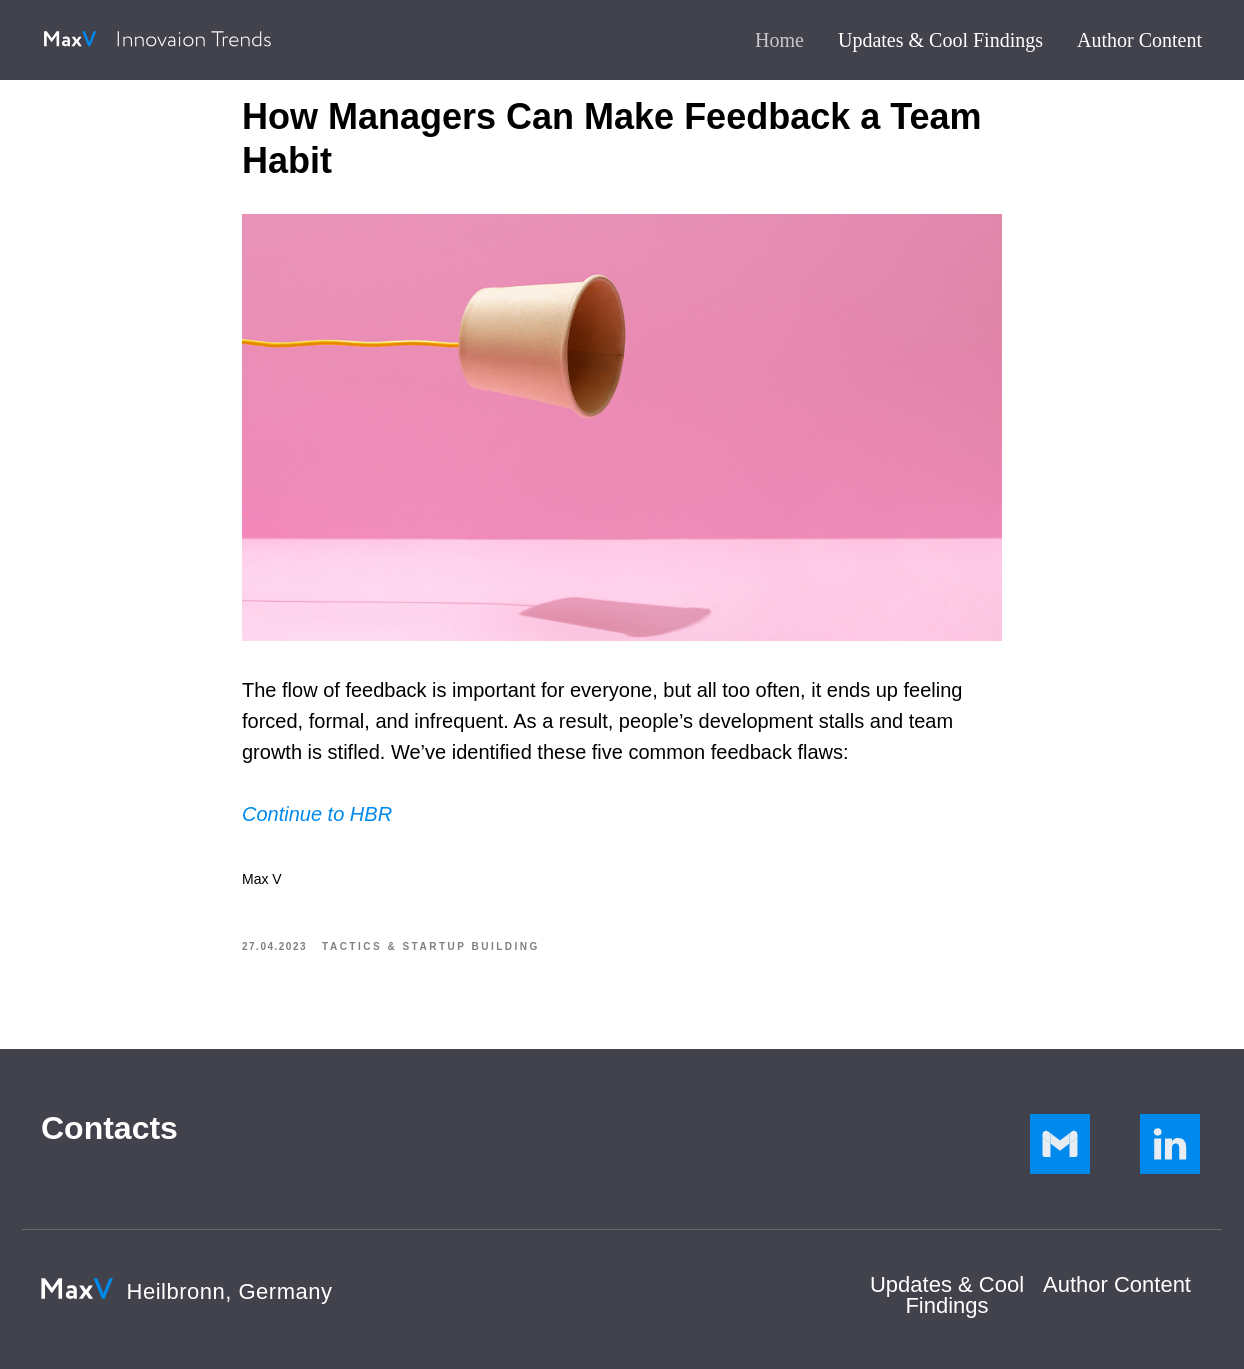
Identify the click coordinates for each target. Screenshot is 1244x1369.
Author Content (1139, 40)
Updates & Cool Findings (940, 40)
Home (779, 40)
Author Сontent (1117, 1284)
